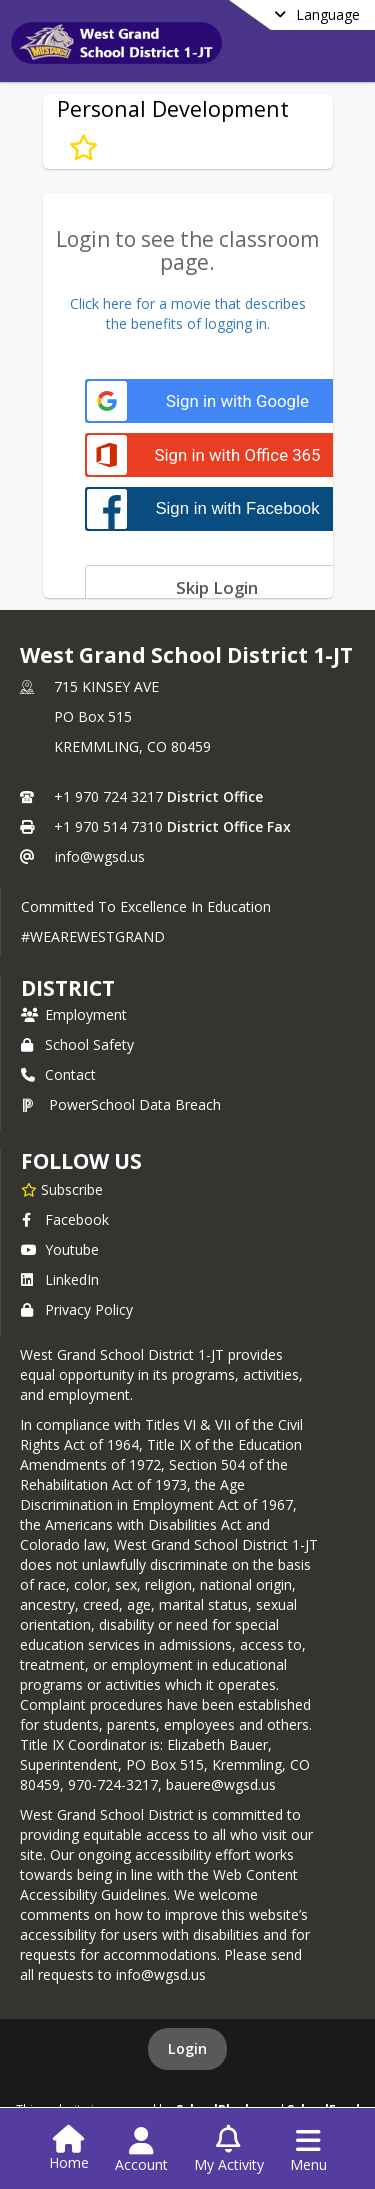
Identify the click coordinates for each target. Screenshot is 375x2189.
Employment (74, 1014)
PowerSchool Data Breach (121, 1104)
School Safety (77, 1044)
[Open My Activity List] (229, 2150)
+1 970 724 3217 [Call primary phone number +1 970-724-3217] (108, 796)
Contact (58, 1074)
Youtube (60, 1249)
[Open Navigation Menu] (308, 2150)
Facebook (65, 1219)
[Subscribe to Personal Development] (83, 147)
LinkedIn (60, 1279)
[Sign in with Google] (217, 401)
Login (187, 2048)
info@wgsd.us (100, 856)
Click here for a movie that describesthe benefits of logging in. (188, 313)
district (68, 988)
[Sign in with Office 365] (217, 455)
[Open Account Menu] (141, 2150)
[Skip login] (217, 587)
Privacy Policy (77, 1309)
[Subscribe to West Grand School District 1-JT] (62, 1189)
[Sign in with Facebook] (217, 508)
